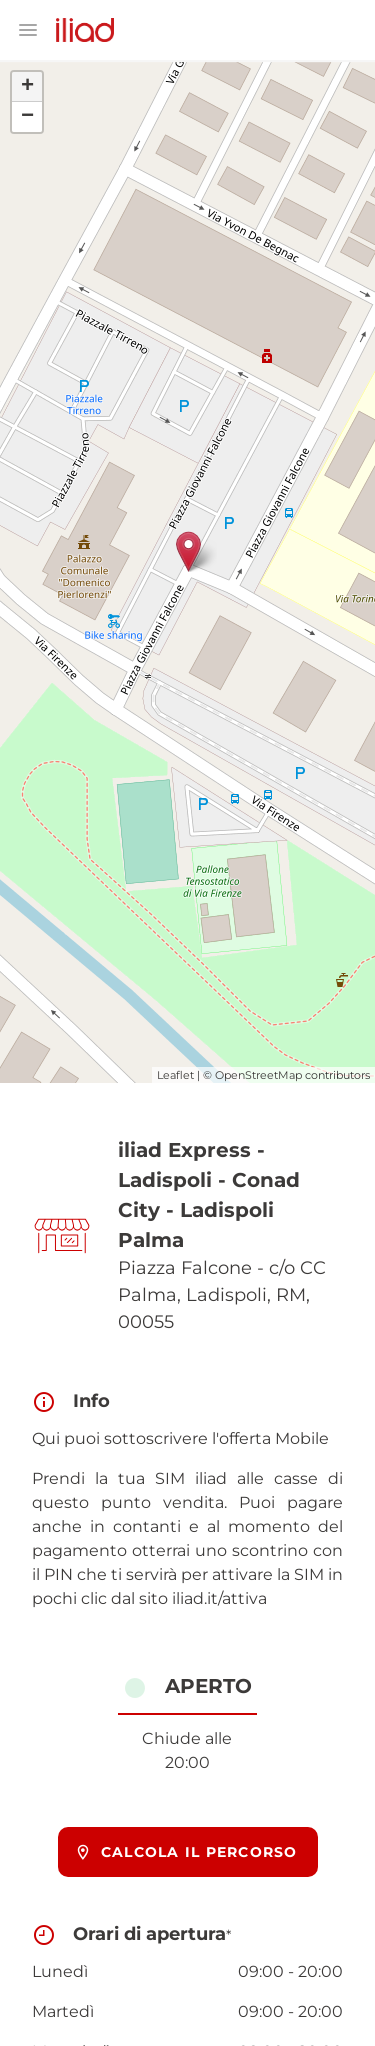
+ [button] (27, 87)
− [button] (27, 117)
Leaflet (175, 1075)
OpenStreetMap (258, 1075)
